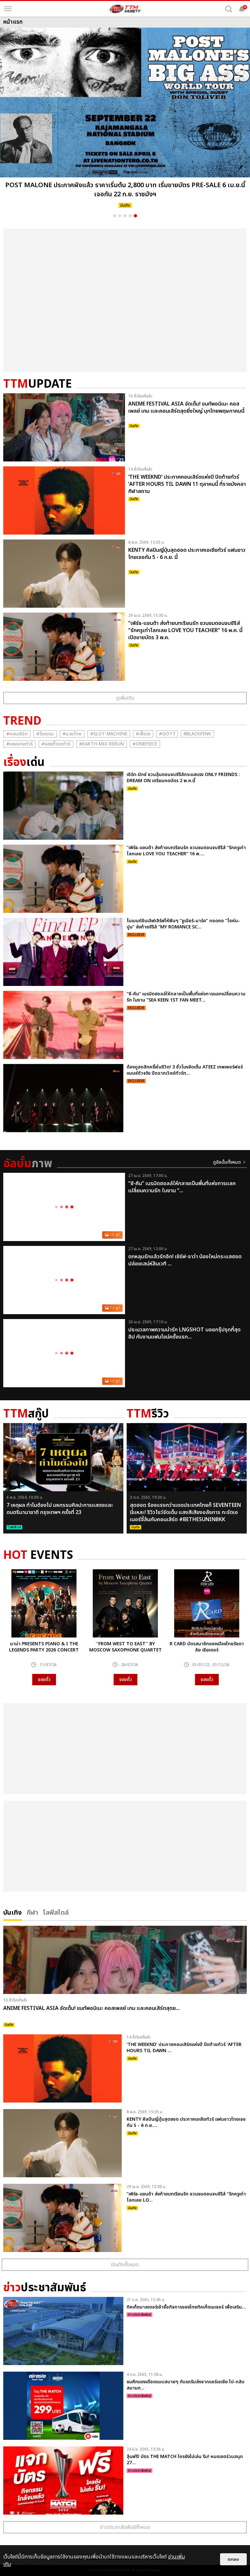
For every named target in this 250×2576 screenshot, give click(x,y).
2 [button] (119, 215)
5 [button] (135, 215)
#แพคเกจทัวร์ (19, 744)
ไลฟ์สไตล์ (56, 1912)
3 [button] (125, 215)
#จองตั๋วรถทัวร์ (56, 744)
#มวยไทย (72, 734)
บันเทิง (12, 1912)
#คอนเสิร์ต (17, 734)
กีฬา (32, 1912)
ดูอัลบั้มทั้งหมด (227, 1162)
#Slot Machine (108, 734)
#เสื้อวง (143, 734)
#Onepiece (144, 744)
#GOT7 (167, 734)
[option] (125, 120)
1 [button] (114, 215)
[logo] (125, 8)
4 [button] (130, 215)
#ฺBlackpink (197, 734)
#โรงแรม (45, 734)
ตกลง (233, 2559)
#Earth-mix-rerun (101, 744)
